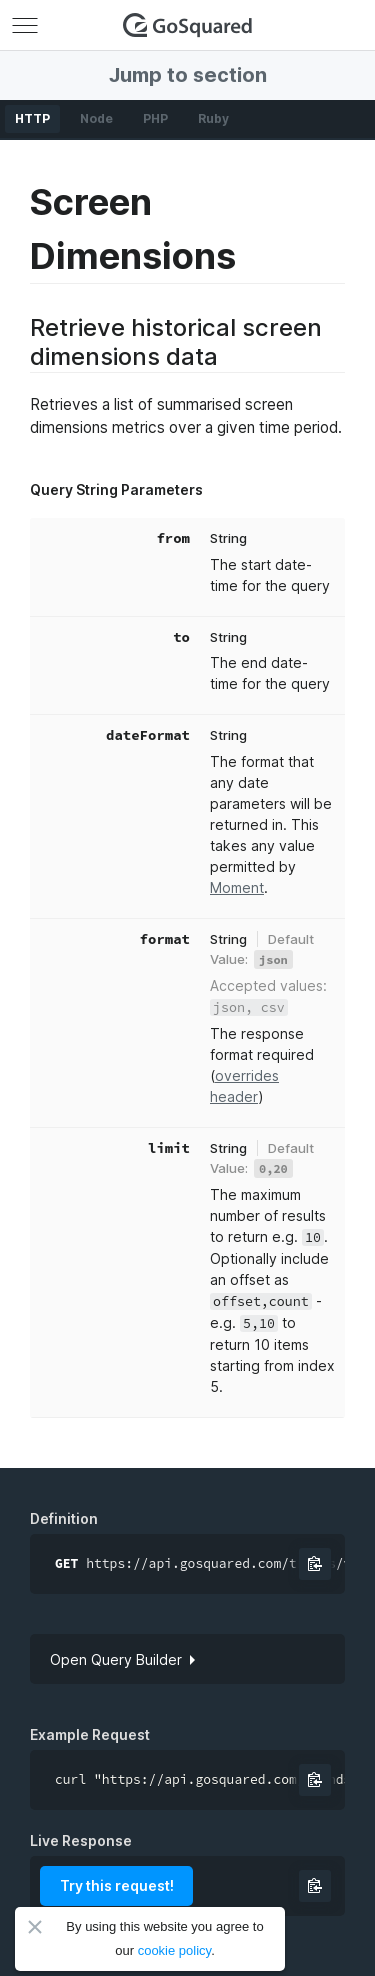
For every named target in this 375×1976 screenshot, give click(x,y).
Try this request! (117, 1885)
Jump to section (188, 75)
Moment (237, 887)
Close (35, 1927)
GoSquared (188, 25)
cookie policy (174, 1950)
